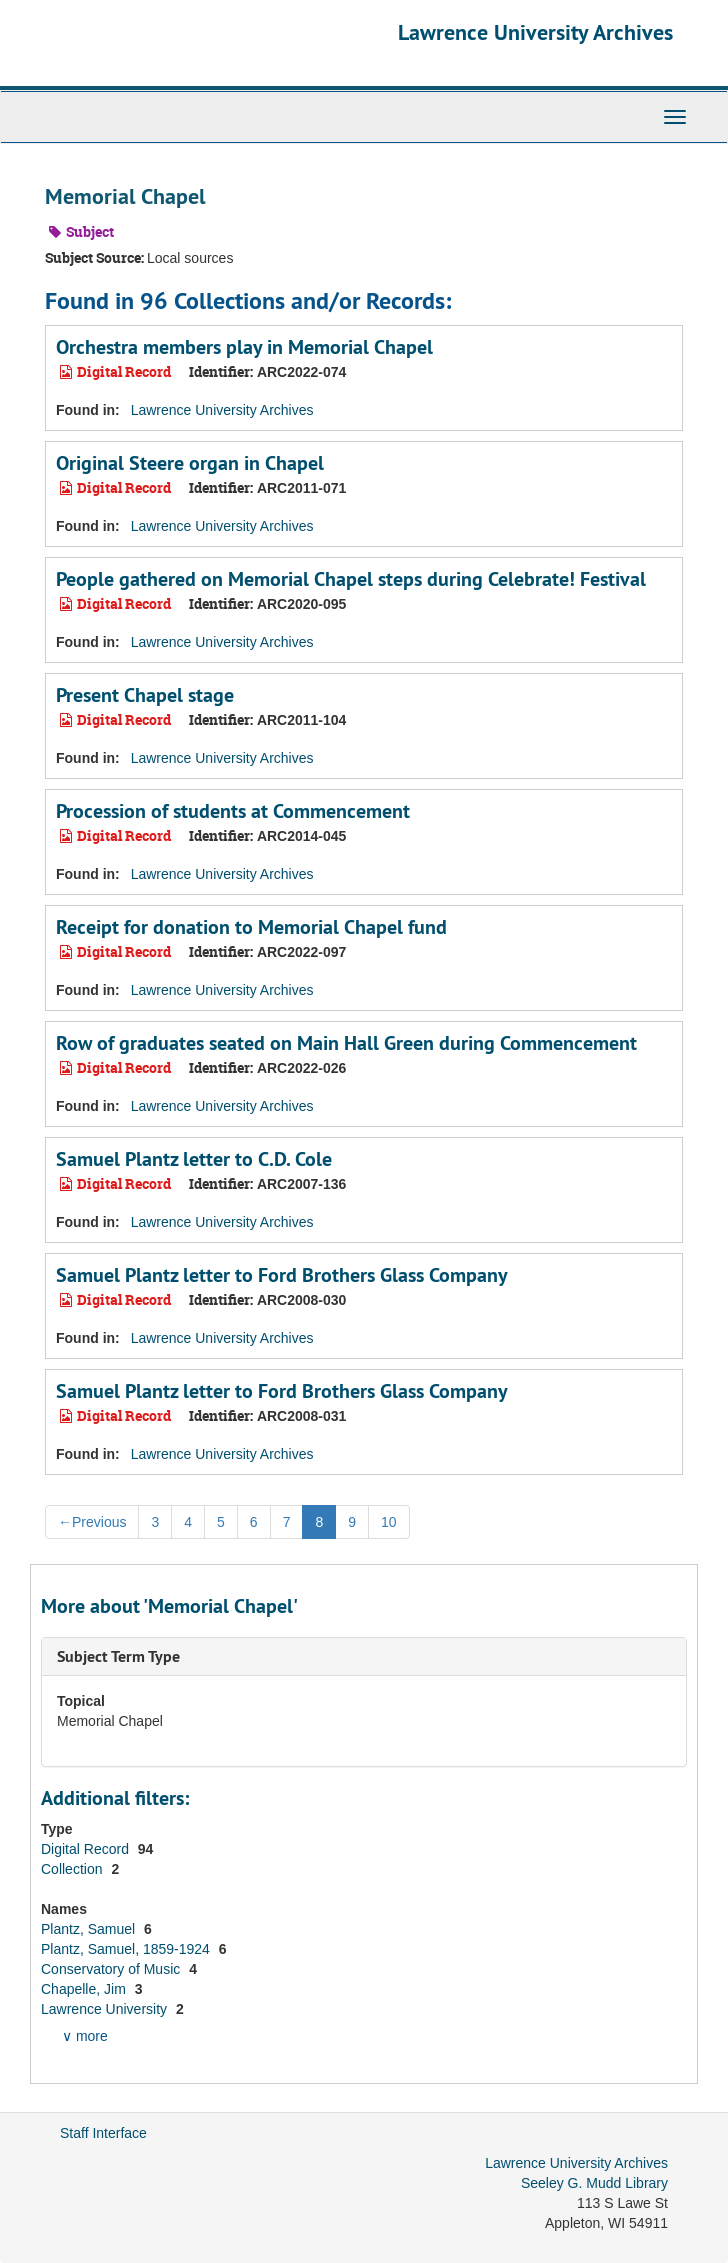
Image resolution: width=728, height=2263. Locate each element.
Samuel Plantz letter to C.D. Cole (194, 1159)
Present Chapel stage (145, 695)
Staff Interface (103, 2133)
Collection (73, 1869)
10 (389, 1522)
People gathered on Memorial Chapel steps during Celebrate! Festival (351, 579)
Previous (92, 1522)
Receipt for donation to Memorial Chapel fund (251, 927)
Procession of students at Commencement (233, 811)
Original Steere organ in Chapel (190, 463)
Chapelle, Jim (85, 1989)
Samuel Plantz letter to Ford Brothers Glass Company (282, 1275)
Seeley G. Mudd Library (594, 2183)
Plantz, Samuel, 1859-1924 (127, 1949)
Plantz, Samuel (90, 1929)
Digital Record (87, 1849)
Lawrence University (106, 2009)
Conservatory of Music (112, 1969)
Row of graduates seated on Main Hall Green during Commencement (346, 1043)
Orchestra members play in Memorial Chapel (244, 347)
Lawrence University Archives (535, 32)
